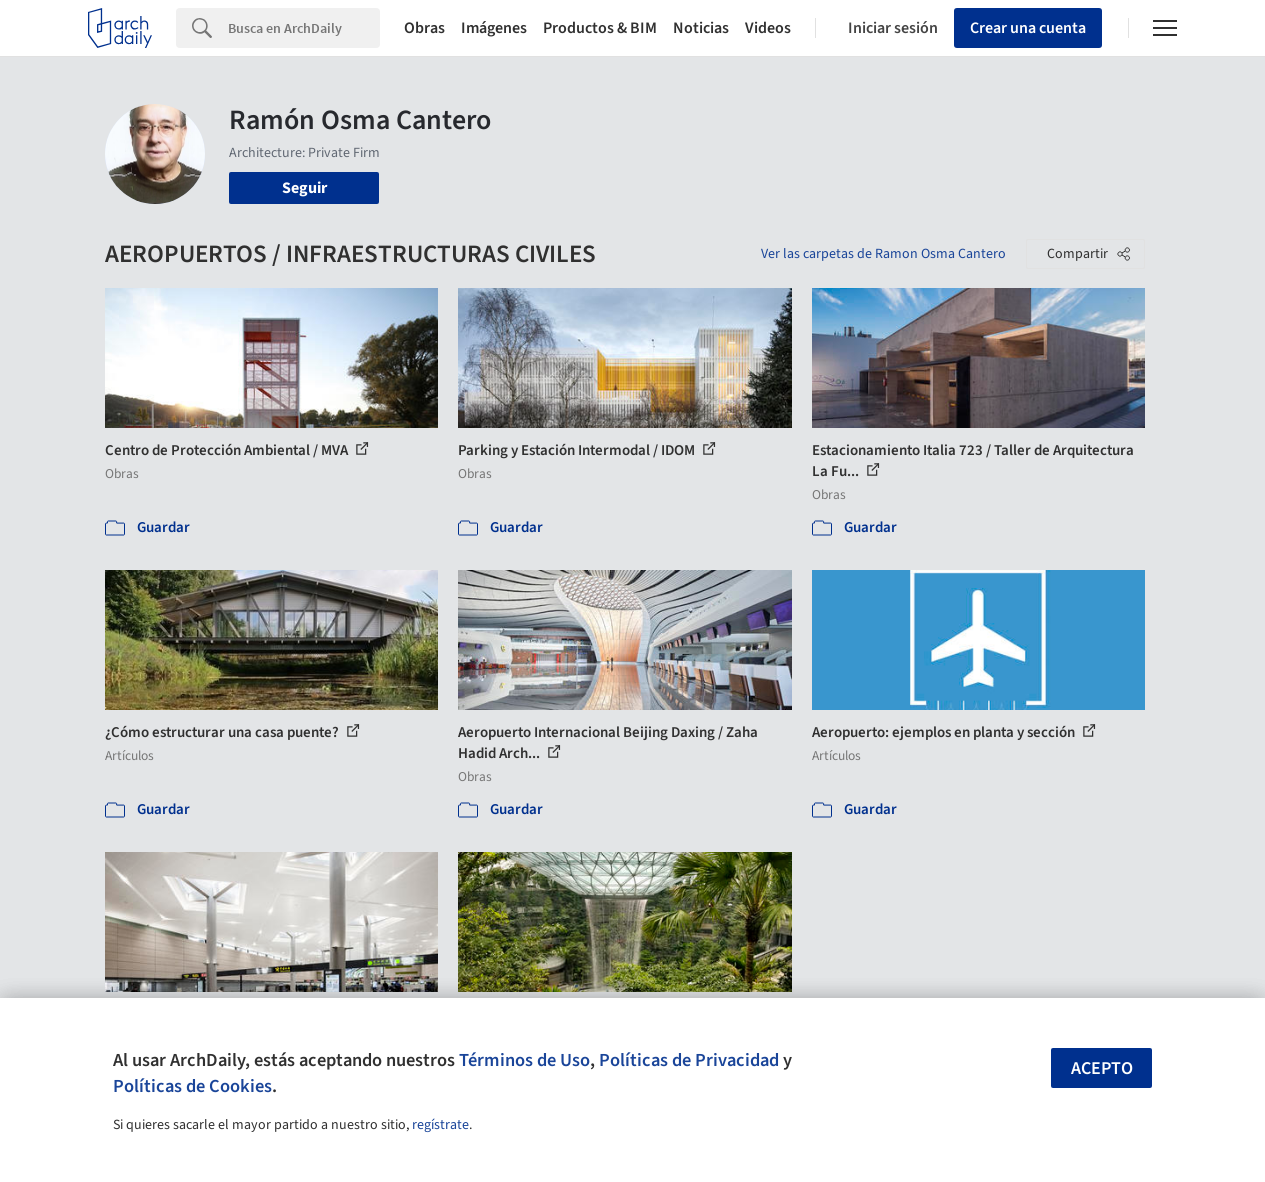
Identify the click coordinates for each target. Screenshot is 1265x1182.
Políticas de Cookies (192, 1086)
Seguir (304, 188)
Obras (424, 28)
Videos (768, 28)
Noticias (701, 28)
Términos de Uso (524, 1060)
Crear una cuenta (1028, 28)
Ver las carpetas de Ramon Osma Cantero (883, 254)
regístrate (440, 1125)
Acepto (1102, 1068)
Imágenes (494, 28)
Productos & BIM (600, 28)
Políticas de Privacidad (689, 1060)
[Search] (304, 28)
